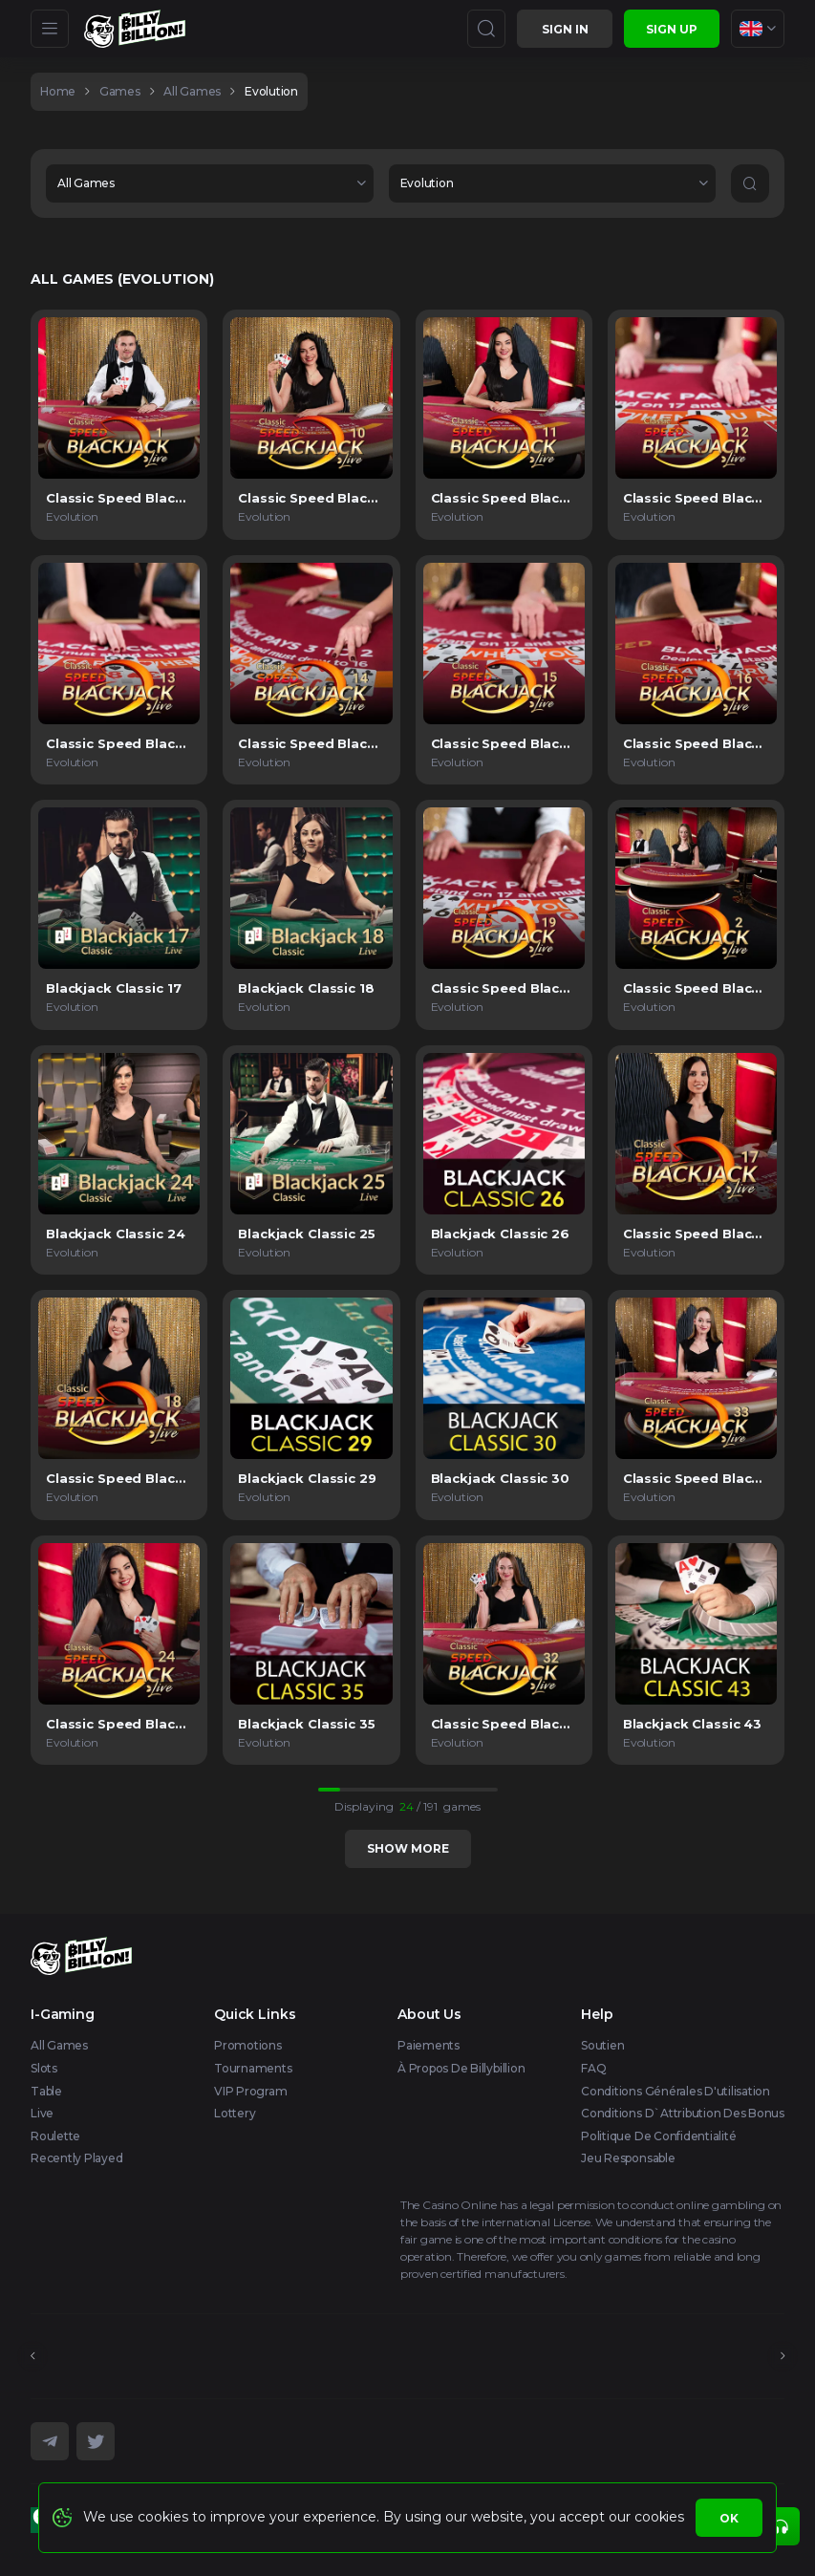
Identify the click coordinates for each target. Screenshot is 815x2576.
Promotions (248, 2045)
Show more (408, 1848)
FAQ (593, 2068)
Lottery (234, 2113)
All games (192, 91)
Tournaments (252, 2068)
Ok (729, 2518)
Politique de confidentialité (658, 2136)
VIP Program (250, 2091)
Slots (44, 2068)
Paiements (428, 2045)
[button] (210, 183)
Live (42, 2113)
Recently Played (76, 2158)
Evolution (271, 91)
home (57, 91)
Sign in (565, 29)
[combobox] (757, 29)
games (119, 91)
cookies (658, 2516)
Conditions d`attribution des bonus (682, 2113)
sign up (671, 29)
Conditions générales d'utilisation (675, 2091)
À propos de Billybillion (461, 2068)
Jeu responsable (628, 2158)
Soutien (602, 2045)
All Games (59, 2045)
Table (46, 2091)
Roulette (55, 2136)
